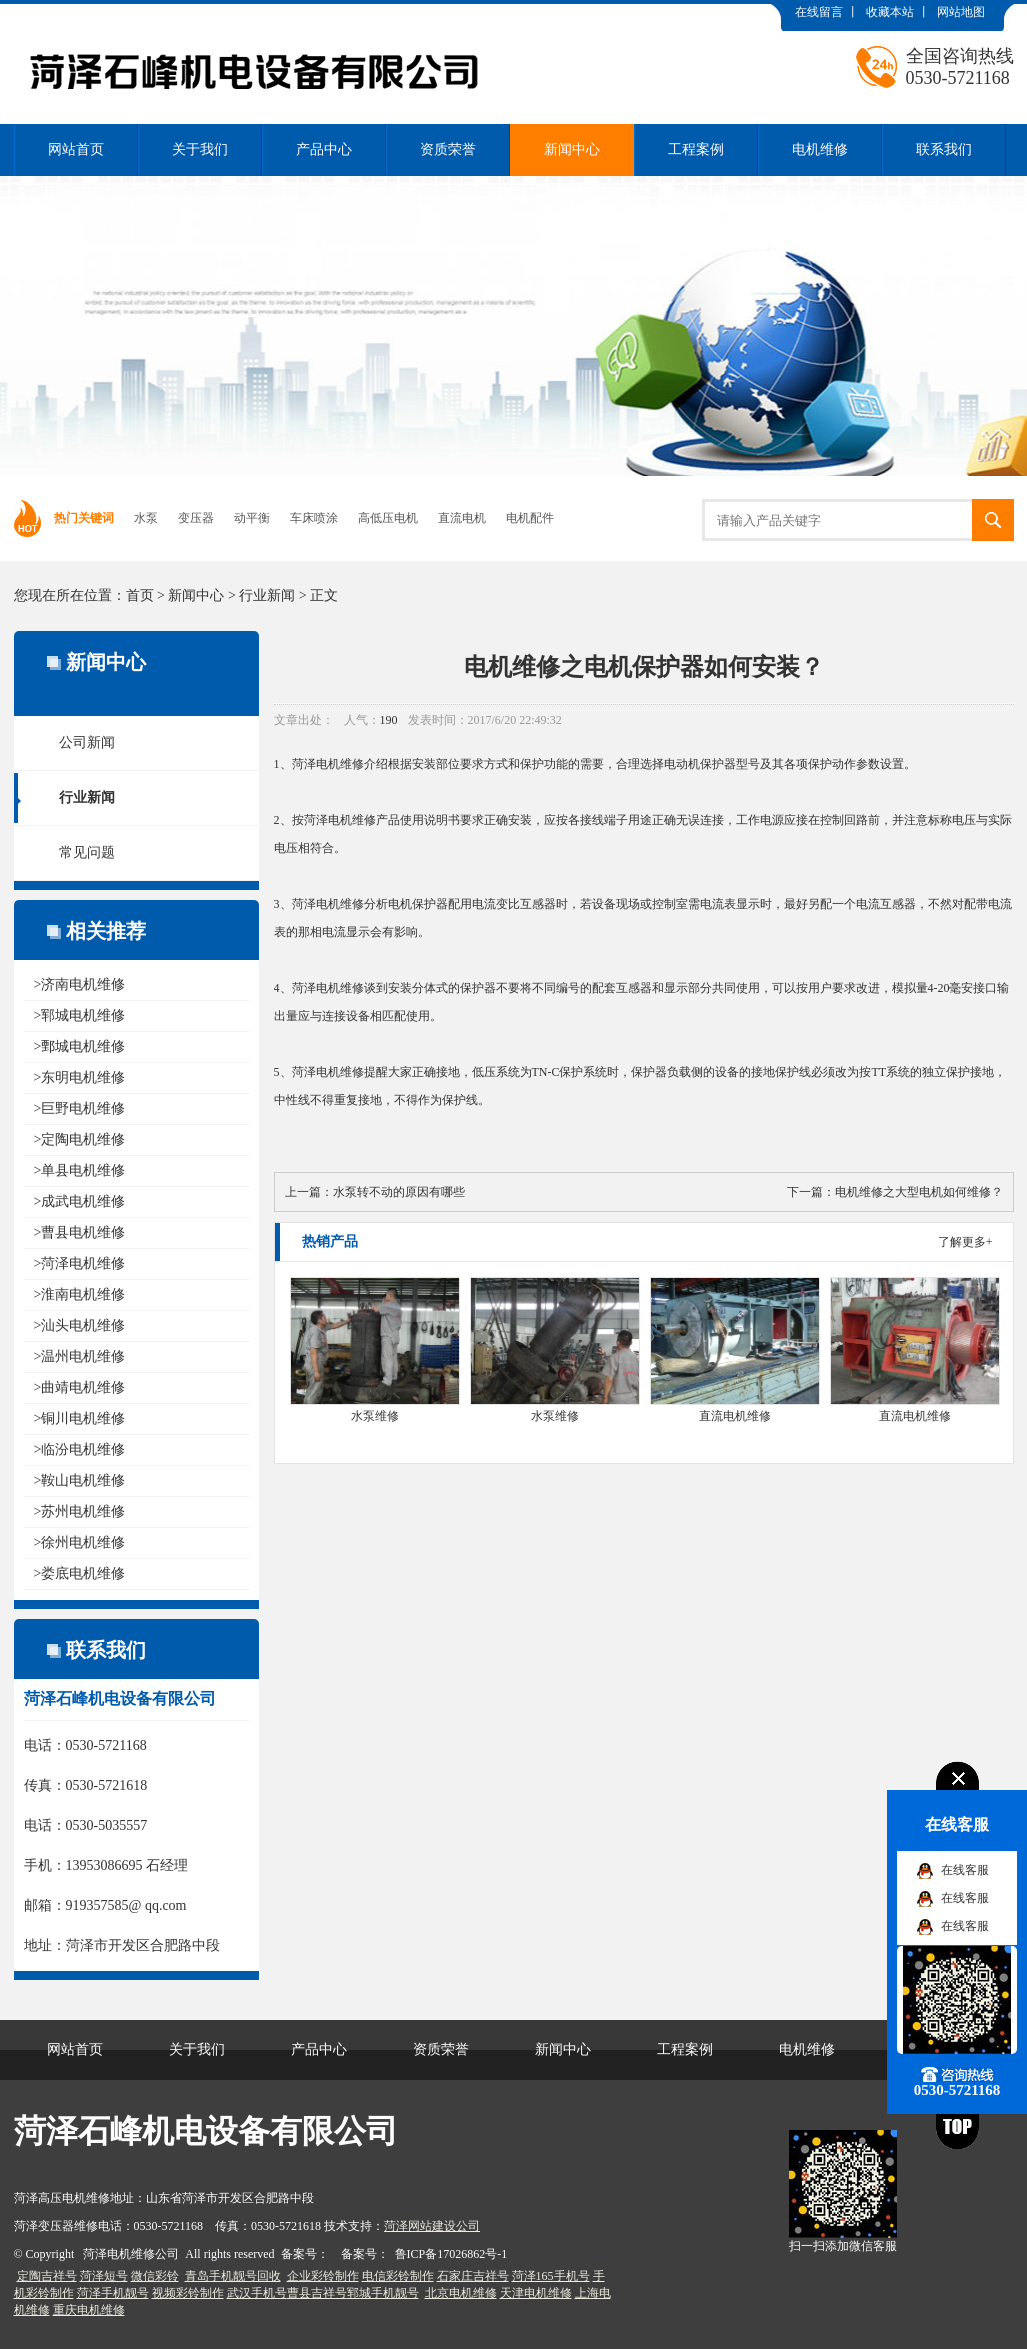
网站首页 (76, 149)
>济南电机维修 (80, 984)
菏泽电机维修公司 (131, 2254)
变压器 (196, 518)
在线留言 (819, 12)
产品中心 (324, 149)
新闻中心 (572, 149)
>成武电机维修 (80, 1201)
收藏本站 (890, 12)
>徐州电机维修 (80, 1542)
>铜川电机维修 (80, 1418)
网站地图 (961, 12)
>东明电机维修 (80, 1077)
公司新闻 (87, 742)
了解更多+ (965, 1242)
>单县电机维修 (80, 1170)
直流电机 (462, 518)
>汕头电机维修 (80, 1325)
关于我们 (200, 149)
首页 (140, 595)
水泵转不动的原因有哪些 (399, 1192)
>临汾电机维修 (80, 1449)
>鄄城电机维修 (80, 1046)
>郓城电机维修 (80, 1015)
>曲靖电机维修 (80, 1387)
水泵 (146, 518)
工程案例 (696, 149)
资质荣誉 (448, 149)
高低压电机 (388, 518)
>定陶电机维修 (80, 1139)
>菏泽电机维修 (80, 1263)
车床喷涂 (314, 518)
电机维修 (820, 149)
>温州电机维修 (80, 1356)
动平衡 (252, 518)
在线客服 (965, 1870)
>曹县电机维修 (80, 1232)
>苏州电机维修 (80, 1511)
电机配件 (530, 518)
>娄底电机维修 (80, 1573)
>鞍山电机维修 (80, 1480)
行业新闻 (267, 595)
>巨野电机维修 (80, 1108)
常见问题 (87, 852)
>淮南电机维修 (80, 1294)
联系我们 (944, 149)
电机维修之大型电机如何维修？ (919, 1192)
